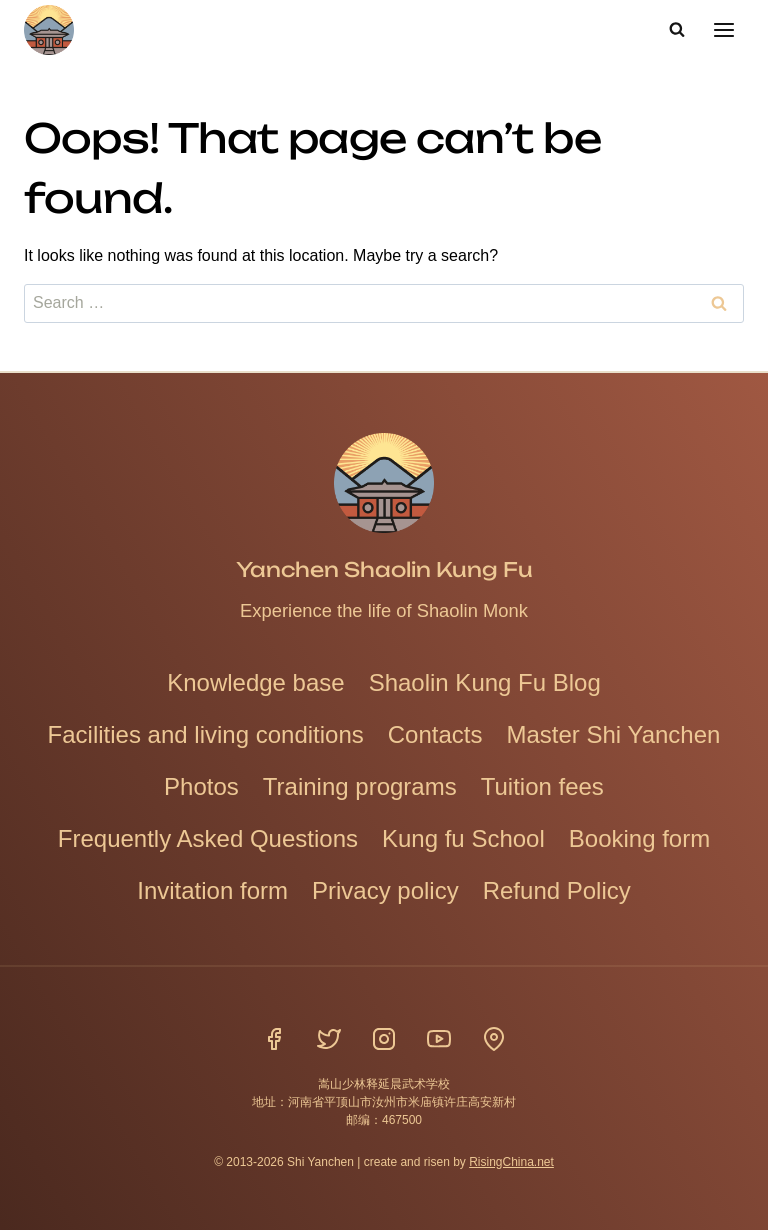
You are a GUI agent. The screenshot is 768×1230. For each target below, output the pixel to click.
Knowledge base (255, 681)
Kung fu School (463, 837)
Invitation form (212, 889)
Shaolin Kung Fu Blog (485, 681)
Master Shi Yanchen (613, 733)
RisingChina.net (511, 1161)
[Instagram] (384, 1038)
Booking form (639, 837)
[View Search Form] (677, 30)
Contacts (435, 733)
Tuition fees (542, 785)
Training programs (360, 785)
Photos (201, 785)
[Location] (494, 1038)
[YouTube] (439, 1038)
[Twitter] (329, 1038)
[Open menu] (723, 29)
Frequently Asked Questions (208, 837)
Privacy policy (385, 889)
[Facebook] (274, 1038)
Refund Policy (557, 889)
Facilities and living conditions (206, 733)
